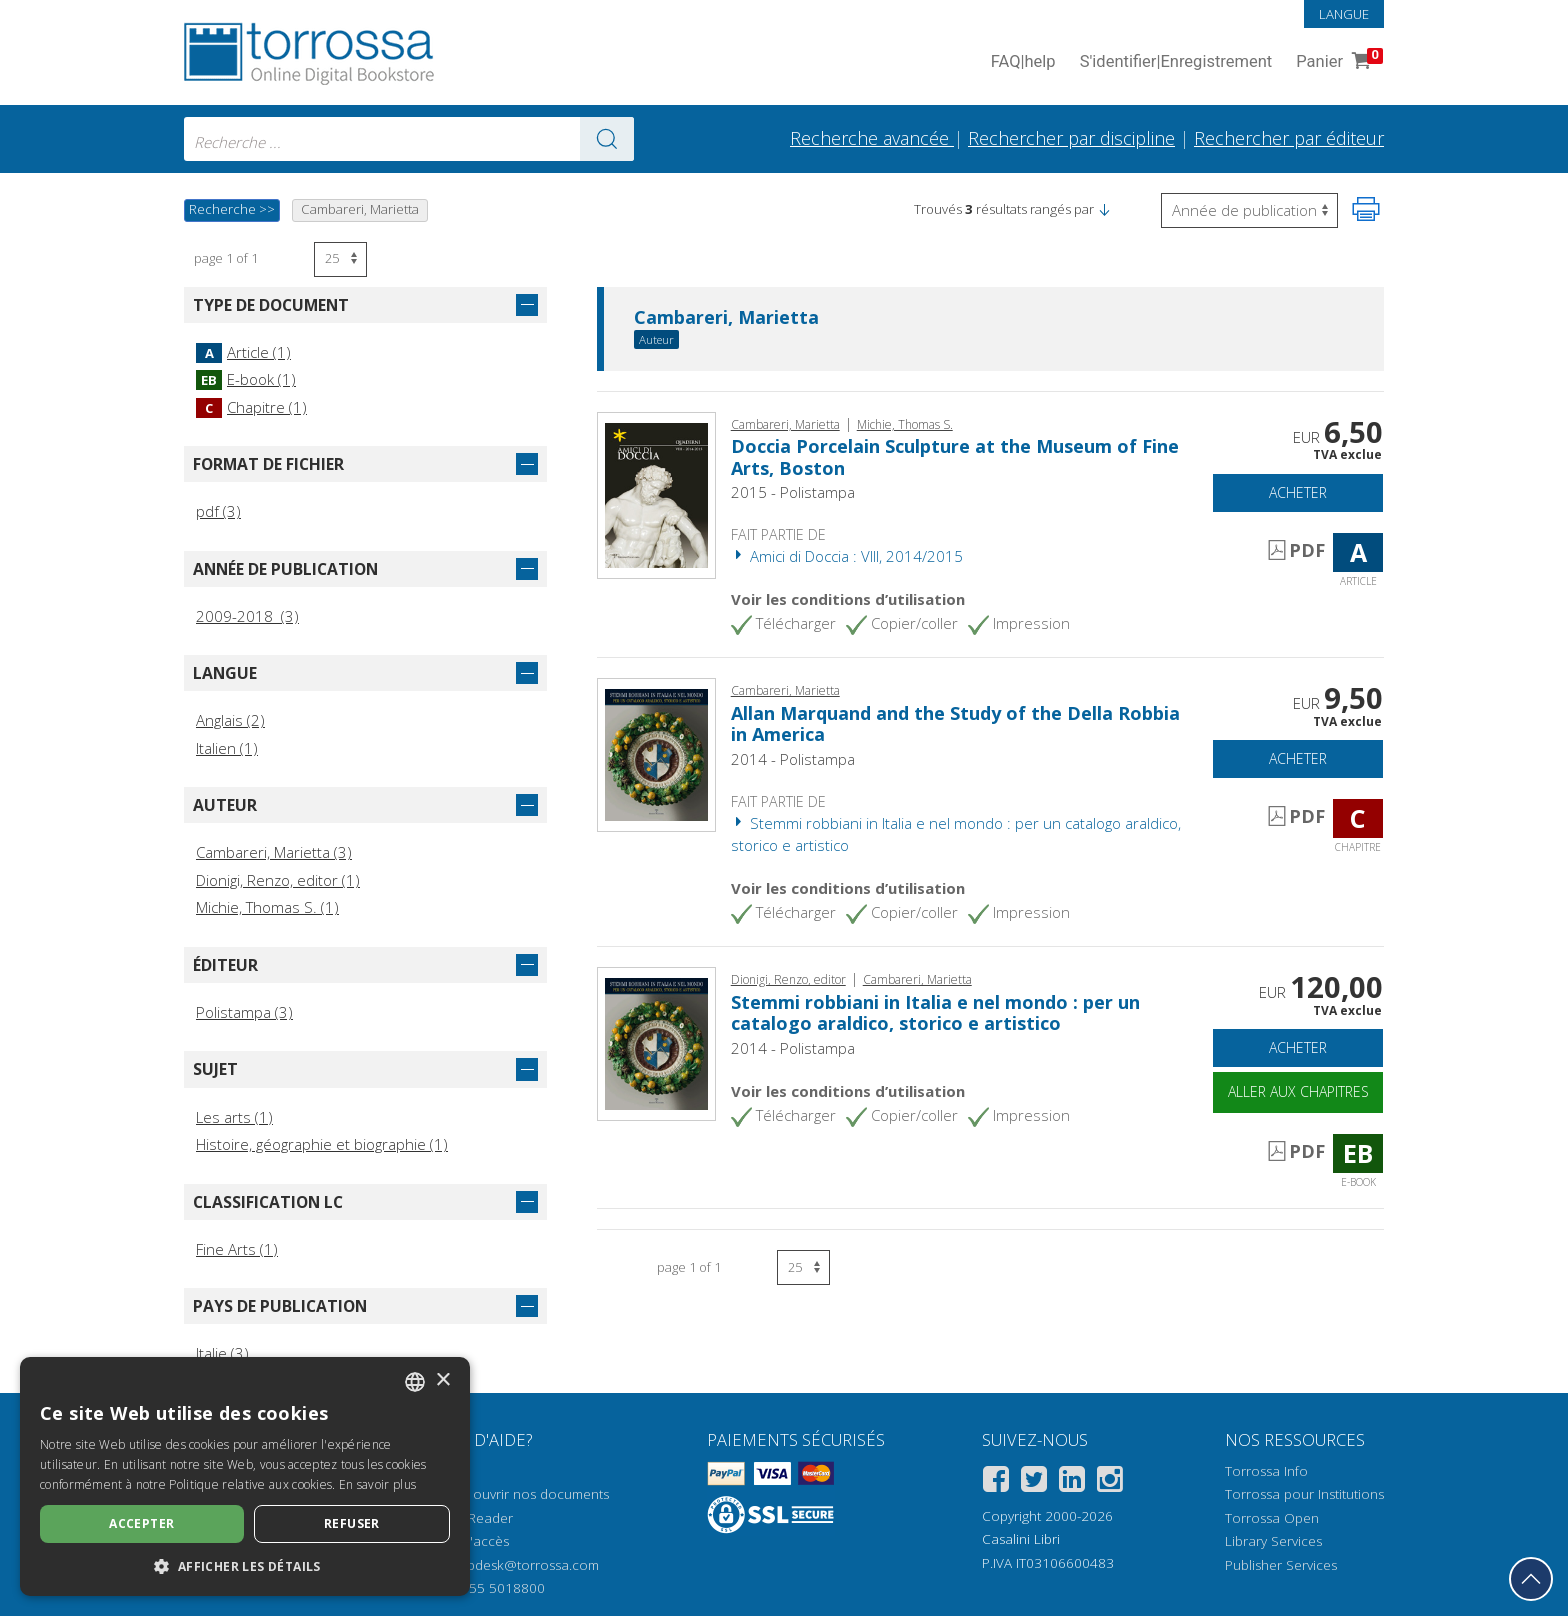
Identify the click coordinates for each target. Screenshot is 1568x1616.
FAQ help (1023, 62)
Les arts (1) (234, 1117)
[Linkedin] (1072, 1482)
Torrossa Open (1272, 1518)
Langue (1344, 14)
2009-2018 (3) (247, 616)
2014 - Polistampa (793, 759)
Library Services (1273, 1541)
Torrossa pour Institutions (1304, 1494)
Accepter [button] (141, 1523)
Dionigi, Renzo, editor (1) (278, 880)
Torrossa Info (1266, 1471)
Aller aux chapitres (1298, 1091)
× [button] (442, 1380)
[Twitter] (1034, 1482)
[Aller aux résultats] (607, 139)
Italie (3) (222, 1353)
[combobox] (409, 139)
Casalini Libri (1021, 1539)
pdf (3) (218, 511)
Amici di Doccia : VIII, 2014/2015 (847, 556)
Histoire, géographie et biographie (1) (322, 1144)
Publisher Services (1281, 1565)
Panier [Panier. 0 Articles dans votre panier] (1337, 62)
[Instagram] (1110, 1482)
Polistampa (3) (244, 1012)
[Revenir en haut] (1531, 1579)
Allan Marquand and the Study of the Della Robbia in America (955, 724)
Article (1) (243, 352)
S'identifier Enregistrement (1176, 62)
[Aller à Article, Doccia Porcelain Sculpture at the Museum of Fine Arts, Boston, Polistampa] (656, 493)
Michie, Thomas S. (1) (267, 907)
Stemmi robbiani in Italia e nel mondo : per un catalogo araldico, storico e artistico (935, 1013)
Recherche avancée (872, 138)
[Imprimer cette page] (1366, 209)
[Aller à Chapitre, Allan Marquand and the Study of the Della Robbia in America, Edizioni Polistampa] (656, 753)
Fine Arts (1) (237, 1249)
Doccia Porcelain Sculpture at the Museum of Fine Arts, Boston (955, 457)
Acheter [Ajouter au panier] (1298, 492)
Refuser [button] (352, 1523)
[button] (1104, 209)
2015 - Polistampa (793, 492)
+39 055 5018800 (489, 1588)
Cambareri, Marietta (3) (274, 852)
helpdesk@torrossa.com (523, 1565)
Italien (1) (227, 748)
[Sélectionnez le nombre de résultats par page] (340, 259)
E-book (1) (246, 379)
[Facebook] (996, 1482)
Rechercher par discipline (1071, 138)
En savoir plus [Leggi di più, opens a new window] (377, 1484)
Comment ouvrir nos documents (509, 1494)
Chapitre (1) (251, 407)
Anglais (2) (230, 720)
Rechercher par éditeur (1289, 138)
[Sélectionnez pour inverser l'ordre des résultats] (1249, 210)
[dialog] (245, 1476)
